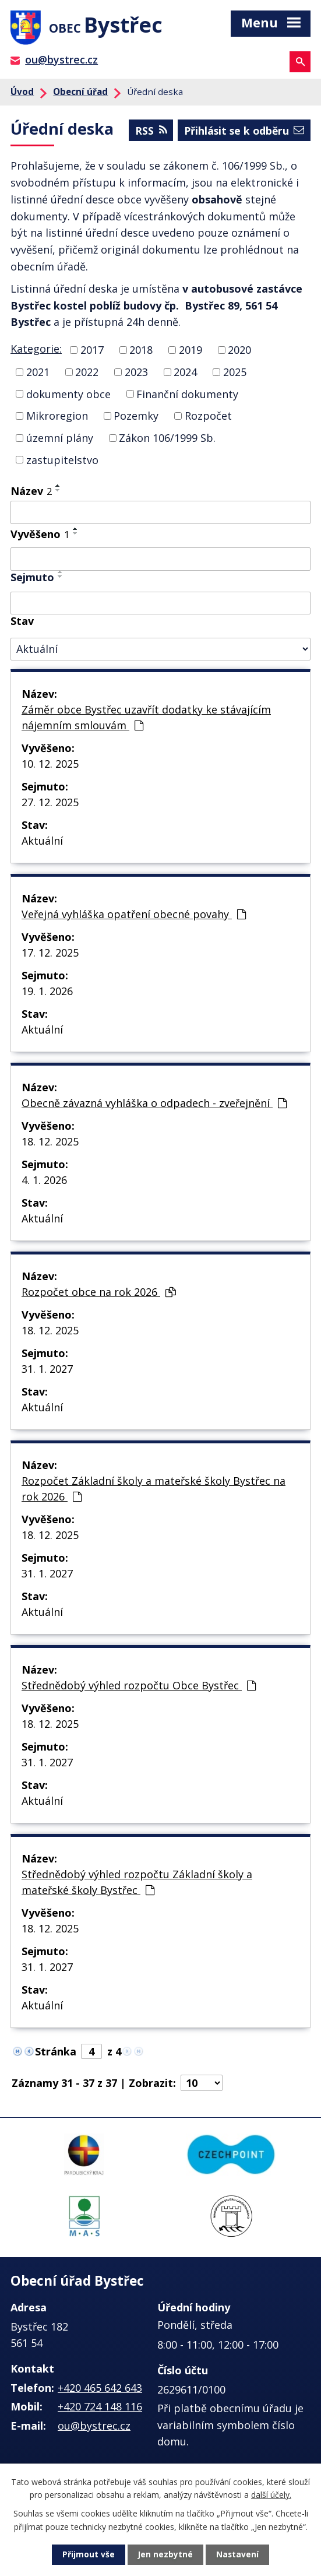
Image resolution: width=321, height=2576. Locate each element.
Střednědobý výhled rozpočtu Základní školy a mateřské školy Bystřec (137, 1884)
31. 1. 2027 (47, 1371)
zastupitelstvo (62, 462)
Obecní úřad (80, 94)
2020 (239, 352)
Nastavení (237, 2554)
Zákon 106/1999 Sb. (167, 440)
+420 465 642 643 (100, 2390)
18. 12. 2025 (50, 1144)
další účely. (271, 2494)
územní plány (59, 440)
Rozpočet (208, 418)
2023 (136, 374)
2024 (185, 374)
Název (31, 493)
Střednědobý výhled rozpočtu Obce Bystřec (139, 1688)
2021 (38, 374)
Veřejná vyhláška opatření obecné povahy (134, 916)
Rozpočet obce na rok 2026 (99, 1294)
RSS (147, 132)
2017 (92, 352)
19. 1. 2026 (47, 993)
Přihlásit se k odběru (242, 132)
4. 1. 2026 (44, 1182)
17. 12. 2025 (50, 955)
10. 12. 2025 (50, 766)
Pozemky (136, 418)
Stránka (55, 2054)
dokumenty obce (68, 396)
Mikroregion (57, 418)
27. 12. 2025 (50, 804)
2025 (234, 374)
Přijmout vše (88, 2554)
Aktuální (42, 843)
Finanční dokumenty (187, 396)
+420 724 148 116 (100, 2409)
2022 (86, 374)
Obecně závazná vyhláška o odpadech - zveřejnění (154, 1105)
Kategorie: (36, 351)
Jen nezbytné (165, 2554)
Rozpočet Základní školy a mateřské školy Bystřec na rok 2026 (153, 1491)
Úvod (22, 94)
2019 (190, 352)
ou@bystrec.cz (61, 62)
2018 (141, 352)
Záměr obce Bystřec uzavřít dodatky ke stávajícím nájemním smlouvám (146, 720)
